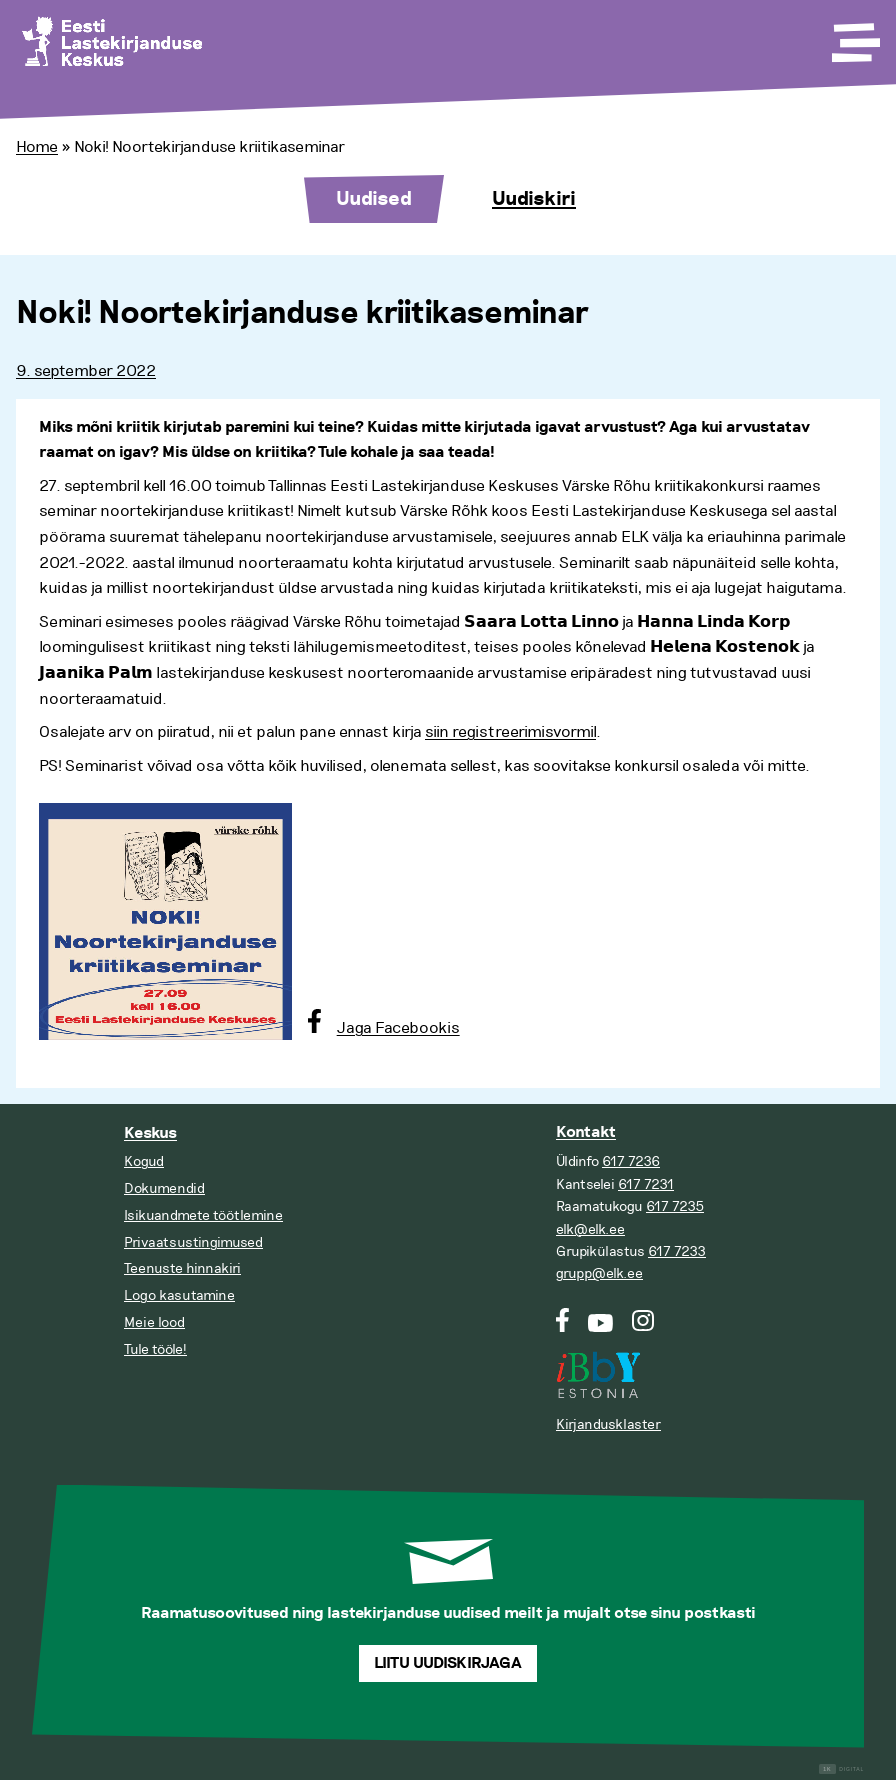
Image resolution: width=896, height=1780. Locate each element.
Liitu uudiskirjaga (448, 1663)
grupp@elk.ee (599, 1273)
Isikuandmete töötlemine (203, 1215)
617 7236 (631, 1161)
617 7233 (677, 1251)
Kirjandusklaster (608, 1424)
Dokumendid (164, 1188)
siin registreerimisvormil (510, 732)
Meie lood (154, 1322)
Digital (841, 1769)
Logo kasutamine (179, 1295)
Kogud (144, 1161)
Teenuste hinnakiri (182, 1268)
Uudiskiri (534, 199)
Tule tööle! (155, 1349)
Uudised (374, 199)
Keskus (150, 1133)
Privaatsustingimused (193, 1242)
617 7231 (646, 1184)
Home (37, 147)
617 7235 (675, 1206)
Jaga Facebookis (398, 1028)
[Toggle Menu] (854, 36)
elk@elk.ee (590, 1229)
